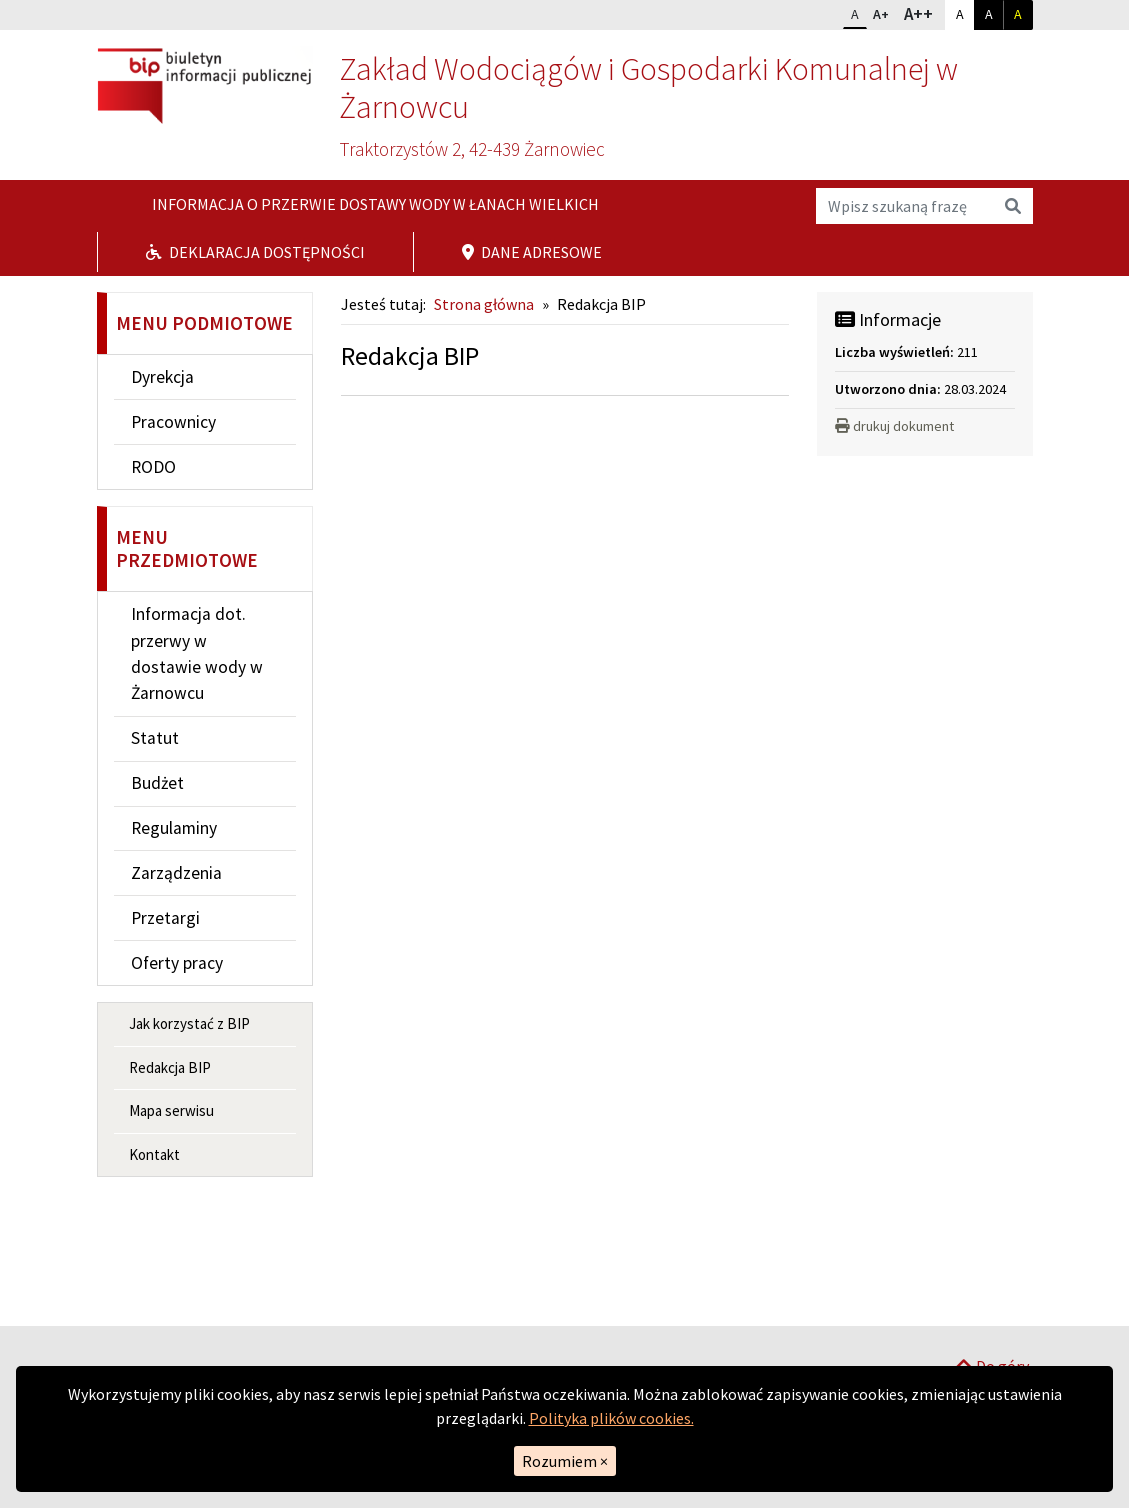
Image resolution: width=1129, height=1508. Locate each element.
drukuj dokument (894, 426)
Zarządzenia (176, 873)
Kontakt (154, 1154)
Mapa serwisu (171, 1110)
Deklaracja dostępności (255, 252)
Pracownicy (173, 422)
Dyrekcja (162, 377)
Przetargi (165, 918)
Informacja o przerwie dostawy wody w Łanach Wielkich (374, 204)
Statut (155, 738)
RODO (153, 467)
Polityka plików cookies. (611, 1418)
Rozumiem (565, 1461)
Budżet (157, 783)
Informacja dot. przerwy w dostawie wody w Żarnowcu (197, 653)
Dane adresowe (532, 252)
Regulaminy (174, 828)
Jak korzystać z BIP (189, 1023)
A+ (885, 12)
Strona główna (484, 304)
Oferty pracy (177, 963)
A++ (923, 13)
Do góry (992, 1300)
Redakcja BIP (170, 1067)
